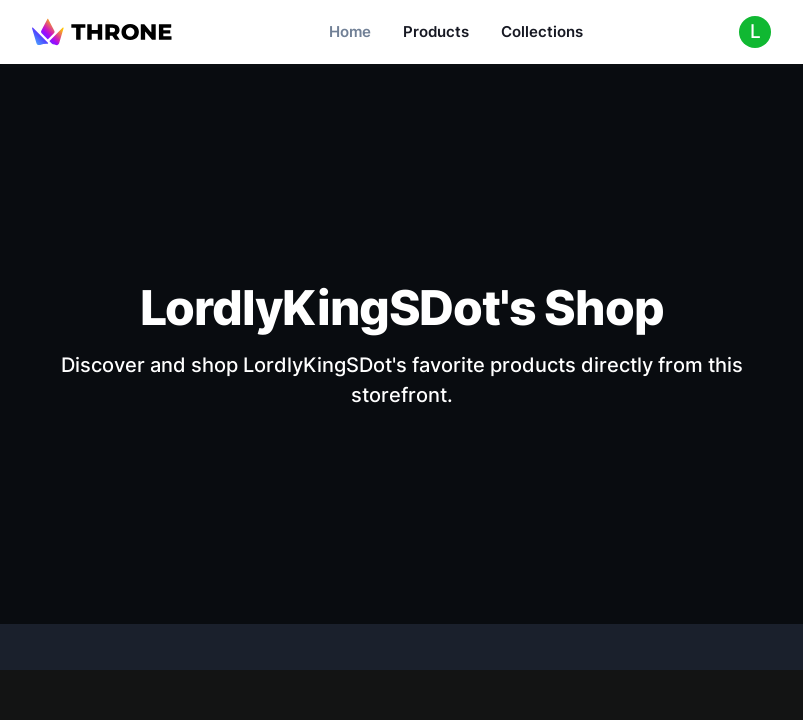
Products (436, 31)
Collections (542, 31)
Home (350, 31)
